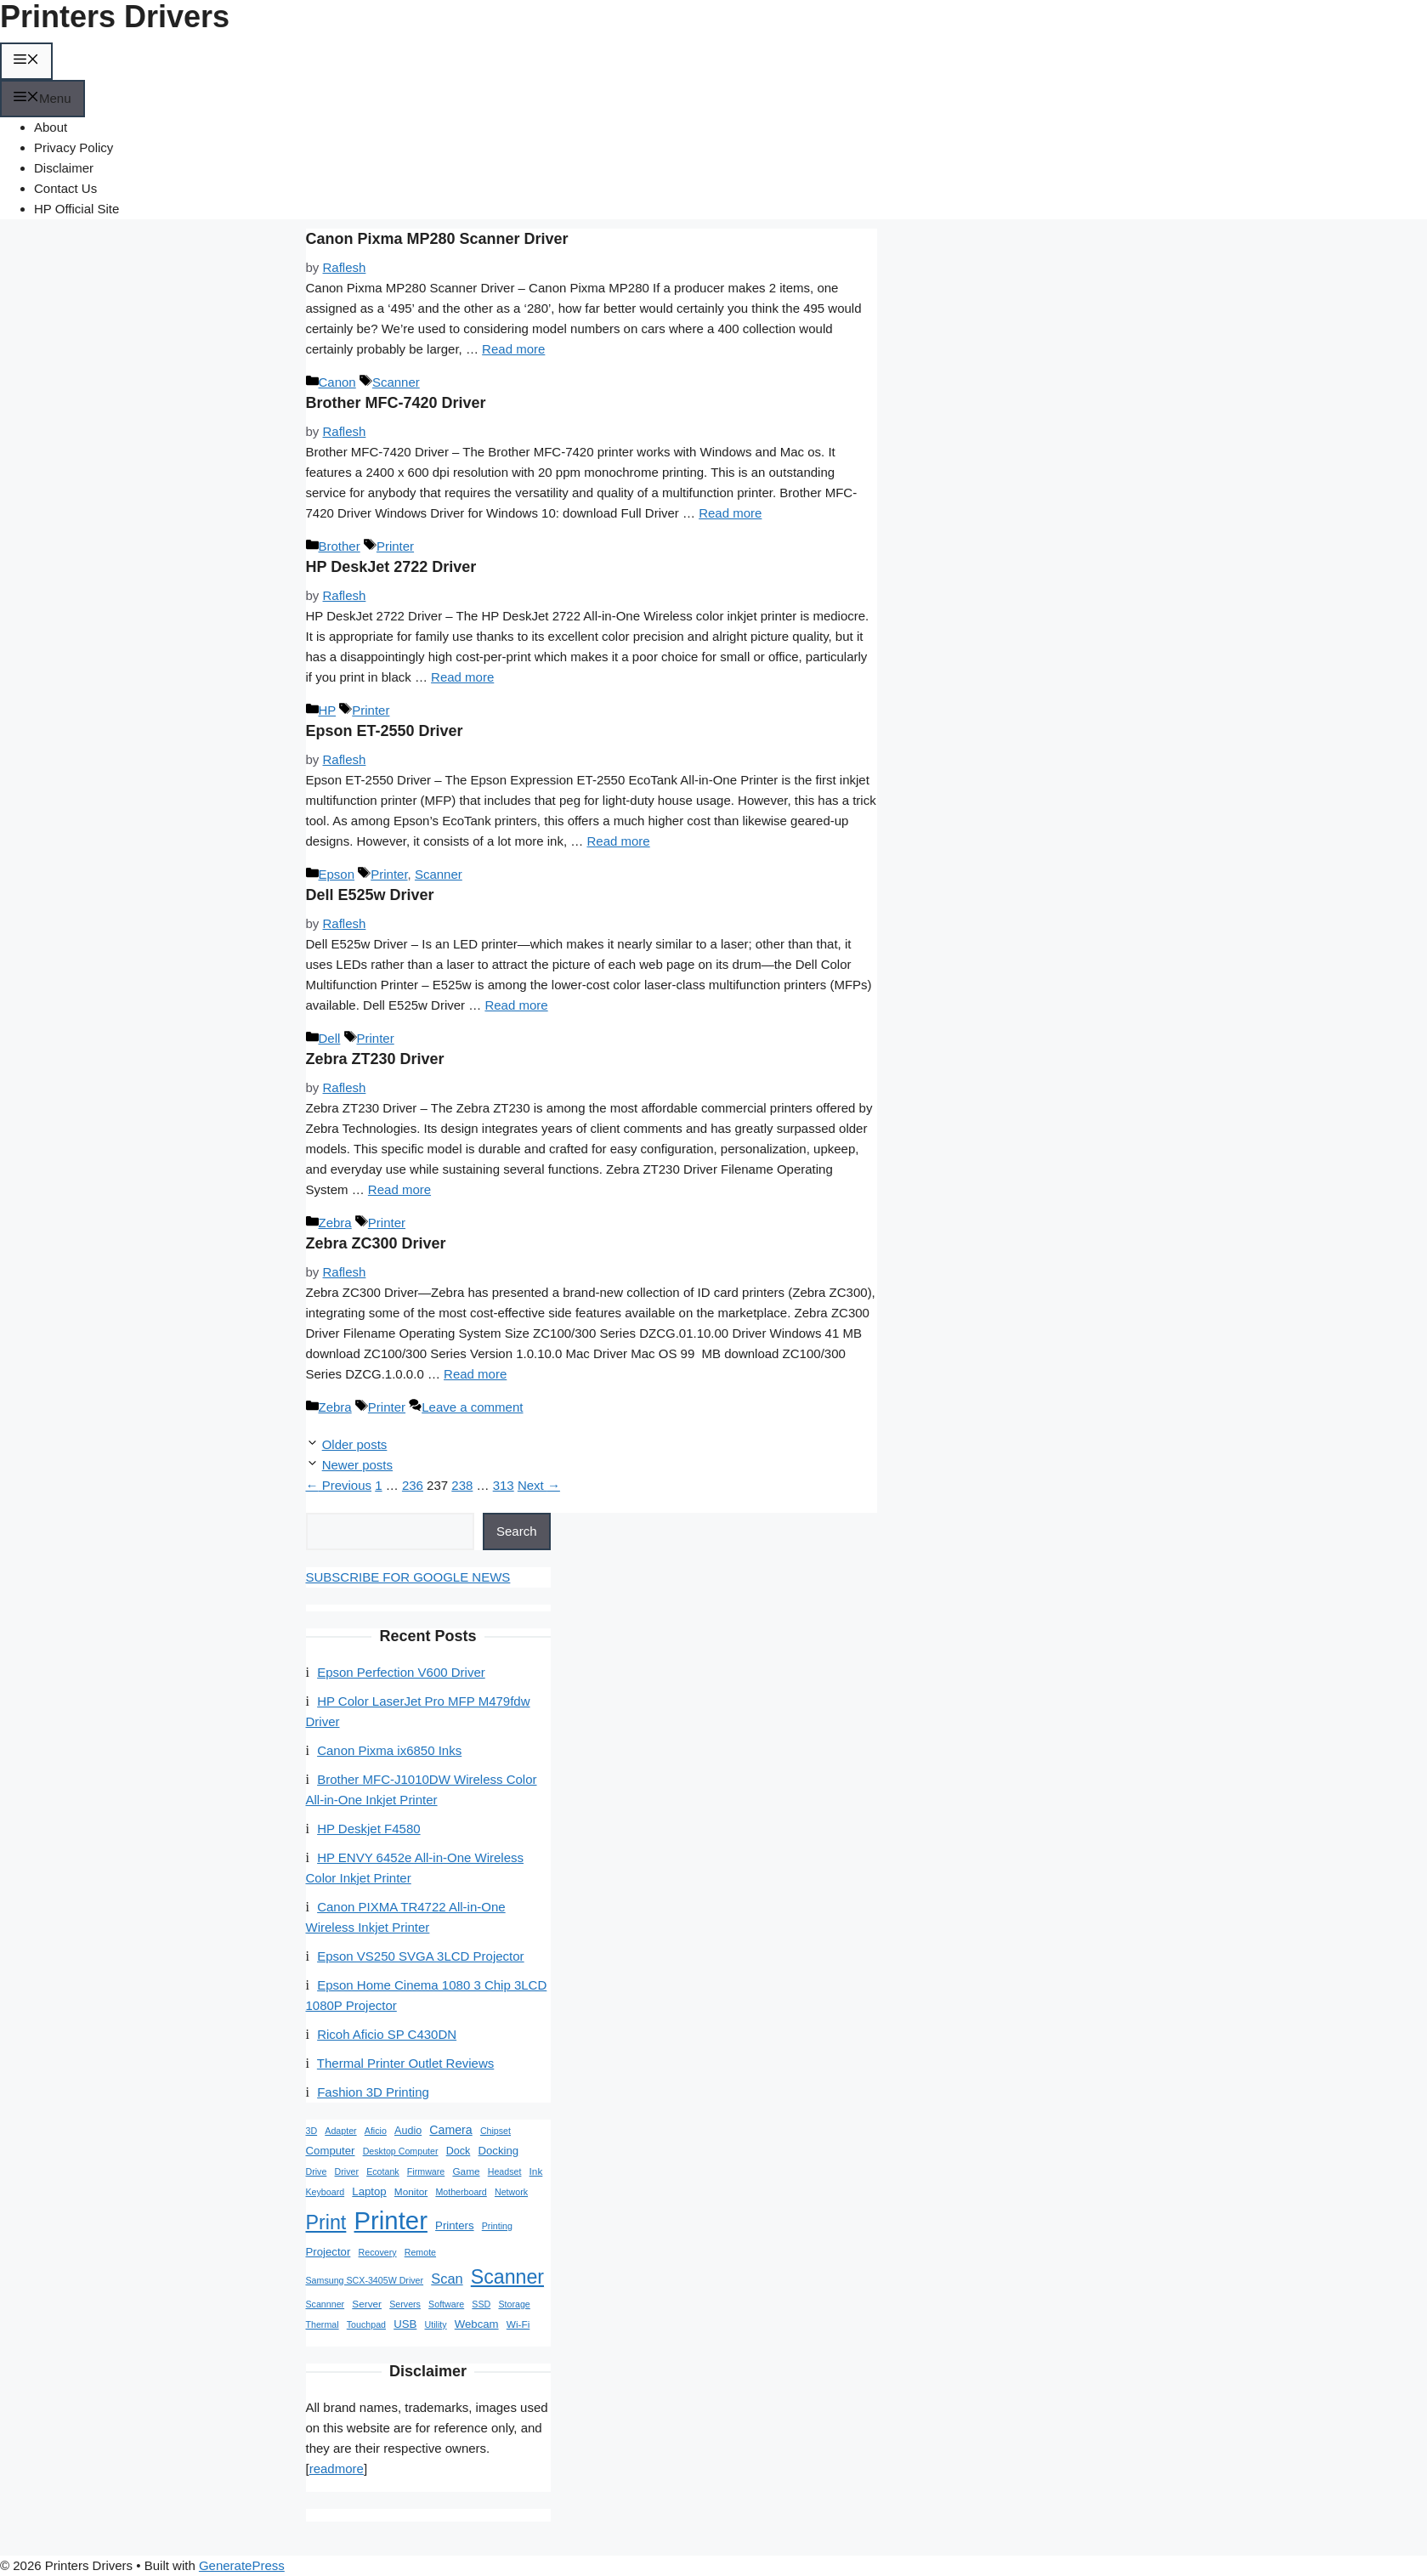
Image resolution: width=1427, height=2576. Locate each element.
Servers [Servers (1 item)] (405, 2304)
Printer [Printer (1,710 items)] (391, 2220)
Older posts (355, 1444)
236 (412, 1485)
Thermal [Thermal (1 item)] (322, 2324)
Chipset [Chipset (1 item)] (495, 2131)
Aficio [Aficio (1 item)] (376, 2131)
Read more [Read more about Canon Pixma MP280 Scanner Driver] (513, 349)
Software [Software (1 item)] (446, 2304)
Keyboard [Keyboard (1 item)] (325, 2192)
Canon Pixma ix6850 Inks (389, 1750)
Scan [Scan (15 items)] (446, 2278)
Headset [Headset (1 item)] (505, 2171)
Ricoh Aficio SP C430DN (386, 2034)
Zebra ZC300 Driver (376, 1243)
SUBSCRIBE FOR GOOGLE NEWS (408, 1577)
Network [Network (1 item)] (511, 2192)
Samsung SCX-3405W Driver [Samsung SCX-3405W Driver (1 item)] (365, 2280)
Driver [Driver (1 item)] (347, 2171)
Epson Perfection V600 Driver (401, 1672)
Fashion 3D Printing (373, 2092)
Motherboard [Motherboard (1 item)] (460, 2192)
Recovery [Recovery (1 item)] (378, 2252)
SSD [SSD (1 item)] (481, 2304)
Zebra (335, 1222)
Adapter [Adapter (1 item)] (340, 2131)
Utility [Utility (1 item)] (435, 2324)
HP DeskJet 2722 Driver (391, 566)
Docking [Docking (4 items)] (498, 2150)
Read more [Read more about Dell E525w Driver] (515, 1005)
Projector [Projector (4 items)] (328, 2251)
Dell (330, 1038)
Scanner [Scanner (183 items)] (507, 2277)
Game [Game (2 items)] (465, 2171)
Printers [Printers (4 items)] (454, 2225)
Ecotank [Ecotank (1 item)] (382, 2171)
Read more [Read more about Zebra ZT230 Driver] (399, 1189)
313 (503, 1485)
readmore (336, 2468)
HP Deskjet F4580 (368, 1828)
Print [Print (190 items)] (326, 2222)
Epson (337, 874)
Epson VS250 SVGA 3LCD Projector (420, 1956)
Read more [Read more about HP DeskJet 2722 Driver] (462, 677)
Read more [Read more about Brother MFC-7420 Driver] (730, 513)
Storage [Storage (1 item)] (513, 2304)
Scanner (396, 382)
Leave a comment (472, 1407)
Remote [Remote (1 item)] (420, 2252)
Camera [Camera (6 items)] (450, 2130)
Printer (395, 546)
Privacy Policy (73, 147)
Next (539, 1485)
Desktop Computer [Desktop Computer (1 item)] (401, 2151)
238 (462, 1485)
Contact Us (65, 188)
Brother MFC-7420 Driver (396, 402)
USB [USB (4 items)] (405, 2324)
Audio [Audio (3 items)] (408, 2131)
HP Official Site (76, 208)
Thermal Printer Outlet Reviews (405, 2063)
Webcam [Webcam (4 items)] (477, 2324)
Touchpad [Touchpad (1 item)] (366, 2324)
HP (328, 710)
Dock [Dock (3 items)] (458, 2151)
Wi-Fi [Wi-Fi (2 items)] (518, 2324)
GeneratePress (242, 2565)
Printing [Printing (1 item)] (497, 2226)
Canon (337, 382)
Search (516, 1531)
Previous (339, 1485)
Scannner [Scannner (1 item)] (325, 2304)
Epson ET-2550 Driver (384, 730)
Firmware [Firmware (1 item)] (426, 2171)
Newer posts (357, 1465)
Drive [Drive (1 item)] (316, 2171)
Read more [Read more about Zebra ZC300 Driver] (475, 1374)
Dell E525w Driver (370, 894)
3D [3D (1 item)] (312, 2131)
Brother (339, 546)
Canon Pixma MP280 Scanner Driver (437, 238)
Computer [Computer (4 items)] (330, 2150)
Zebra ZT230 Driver (375, 1058)
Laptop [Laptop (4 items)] (369, 2191)
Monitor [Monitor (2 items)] (411, 2192)
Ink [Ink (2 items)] (536, 2171)
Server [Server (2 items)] (367, 2304)
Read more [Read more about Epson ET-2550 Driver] (617, 841)
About (50, 127)
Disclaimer (63, 168)
